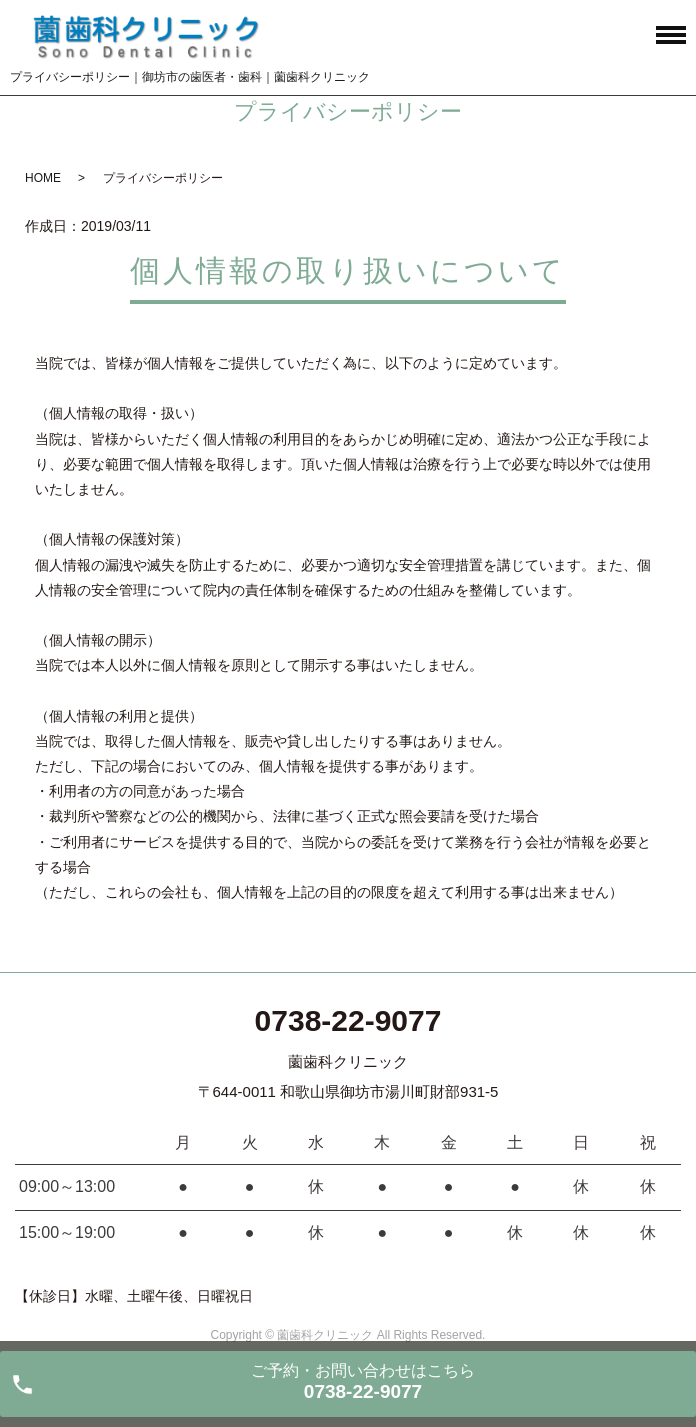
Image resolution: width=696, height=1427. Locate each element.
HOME (43, 178)
